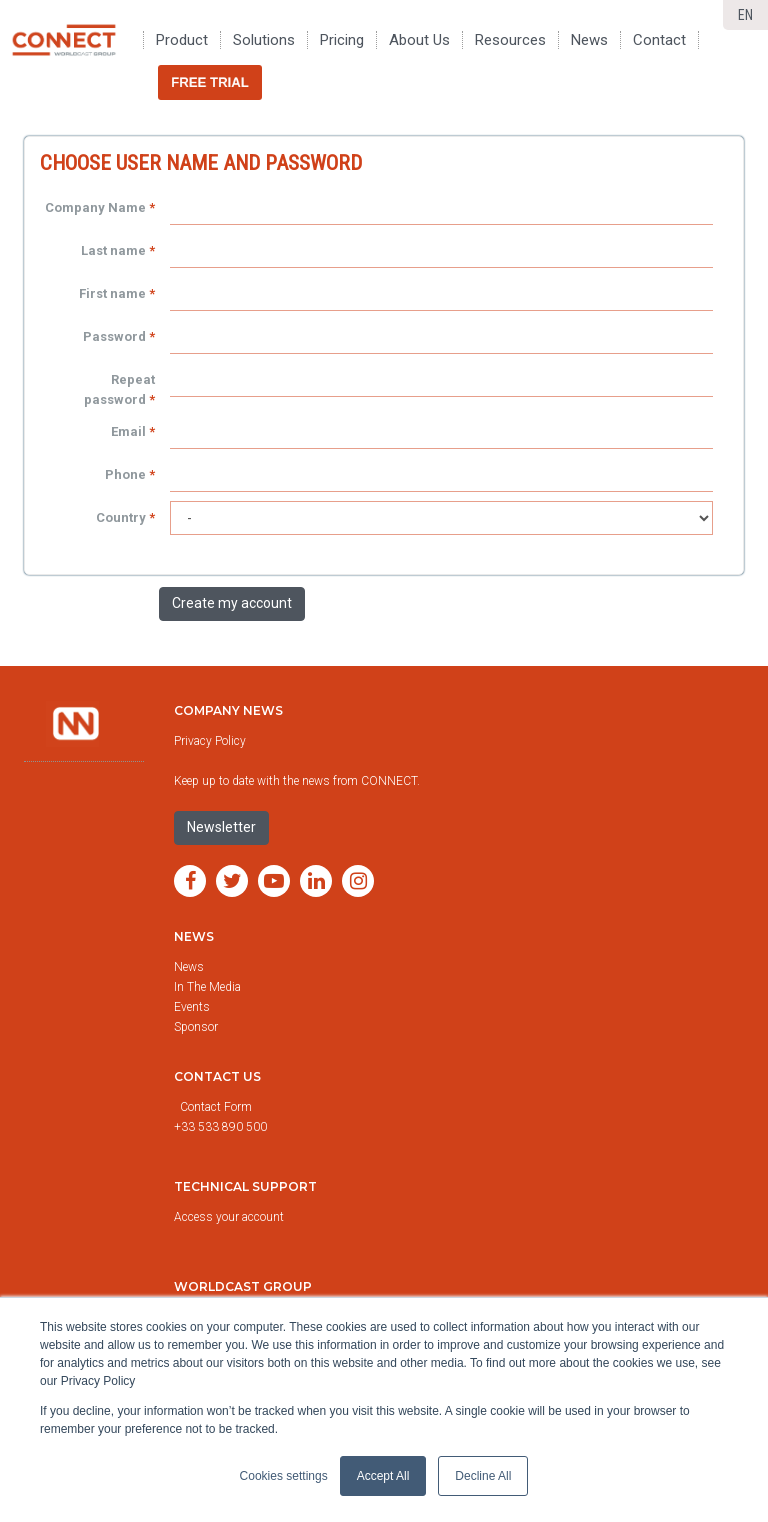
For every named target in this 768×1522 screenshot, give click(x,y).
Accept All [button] (383, 1476)
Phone (125, 474)
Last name (113, 250)
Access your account (229, 1217)
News (194, 936)
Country (121, 517)
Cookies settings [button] (284, 1476)
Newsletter (221, 827)
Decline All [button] (483, 1476)
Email (128, 431)
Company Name (95, 207)
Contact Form (217, 1107)
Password (114, 336)
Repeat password (119, 389)
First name (112, 293)
